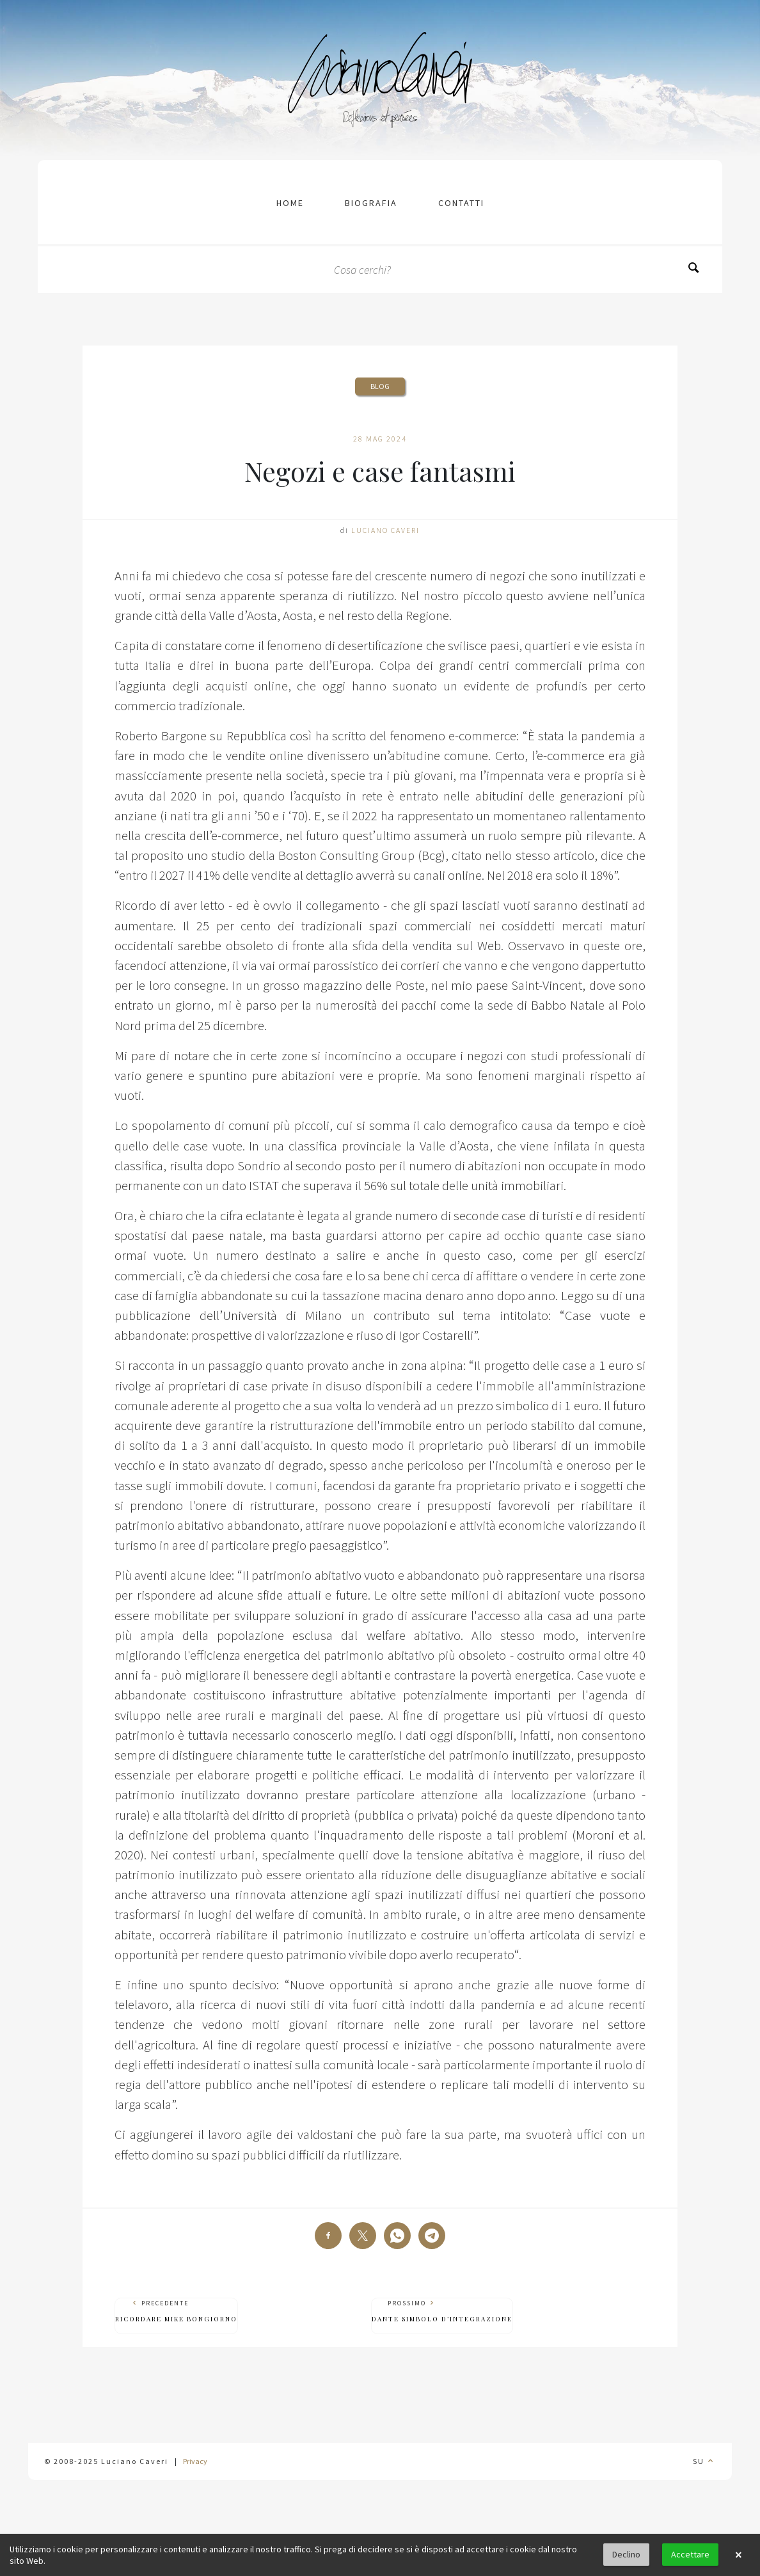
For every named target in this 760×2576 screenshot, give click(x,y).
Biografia (371, 203)
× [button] (738, 2554)
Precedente (176, 2311)
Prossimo (442, 2311)
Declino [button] (626, 2554)
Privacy (195, 2461)
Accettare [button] (690, 2554)
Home (290, 203)
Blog (380, 386)
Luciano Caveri (385, 530)
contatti (461, 203)
